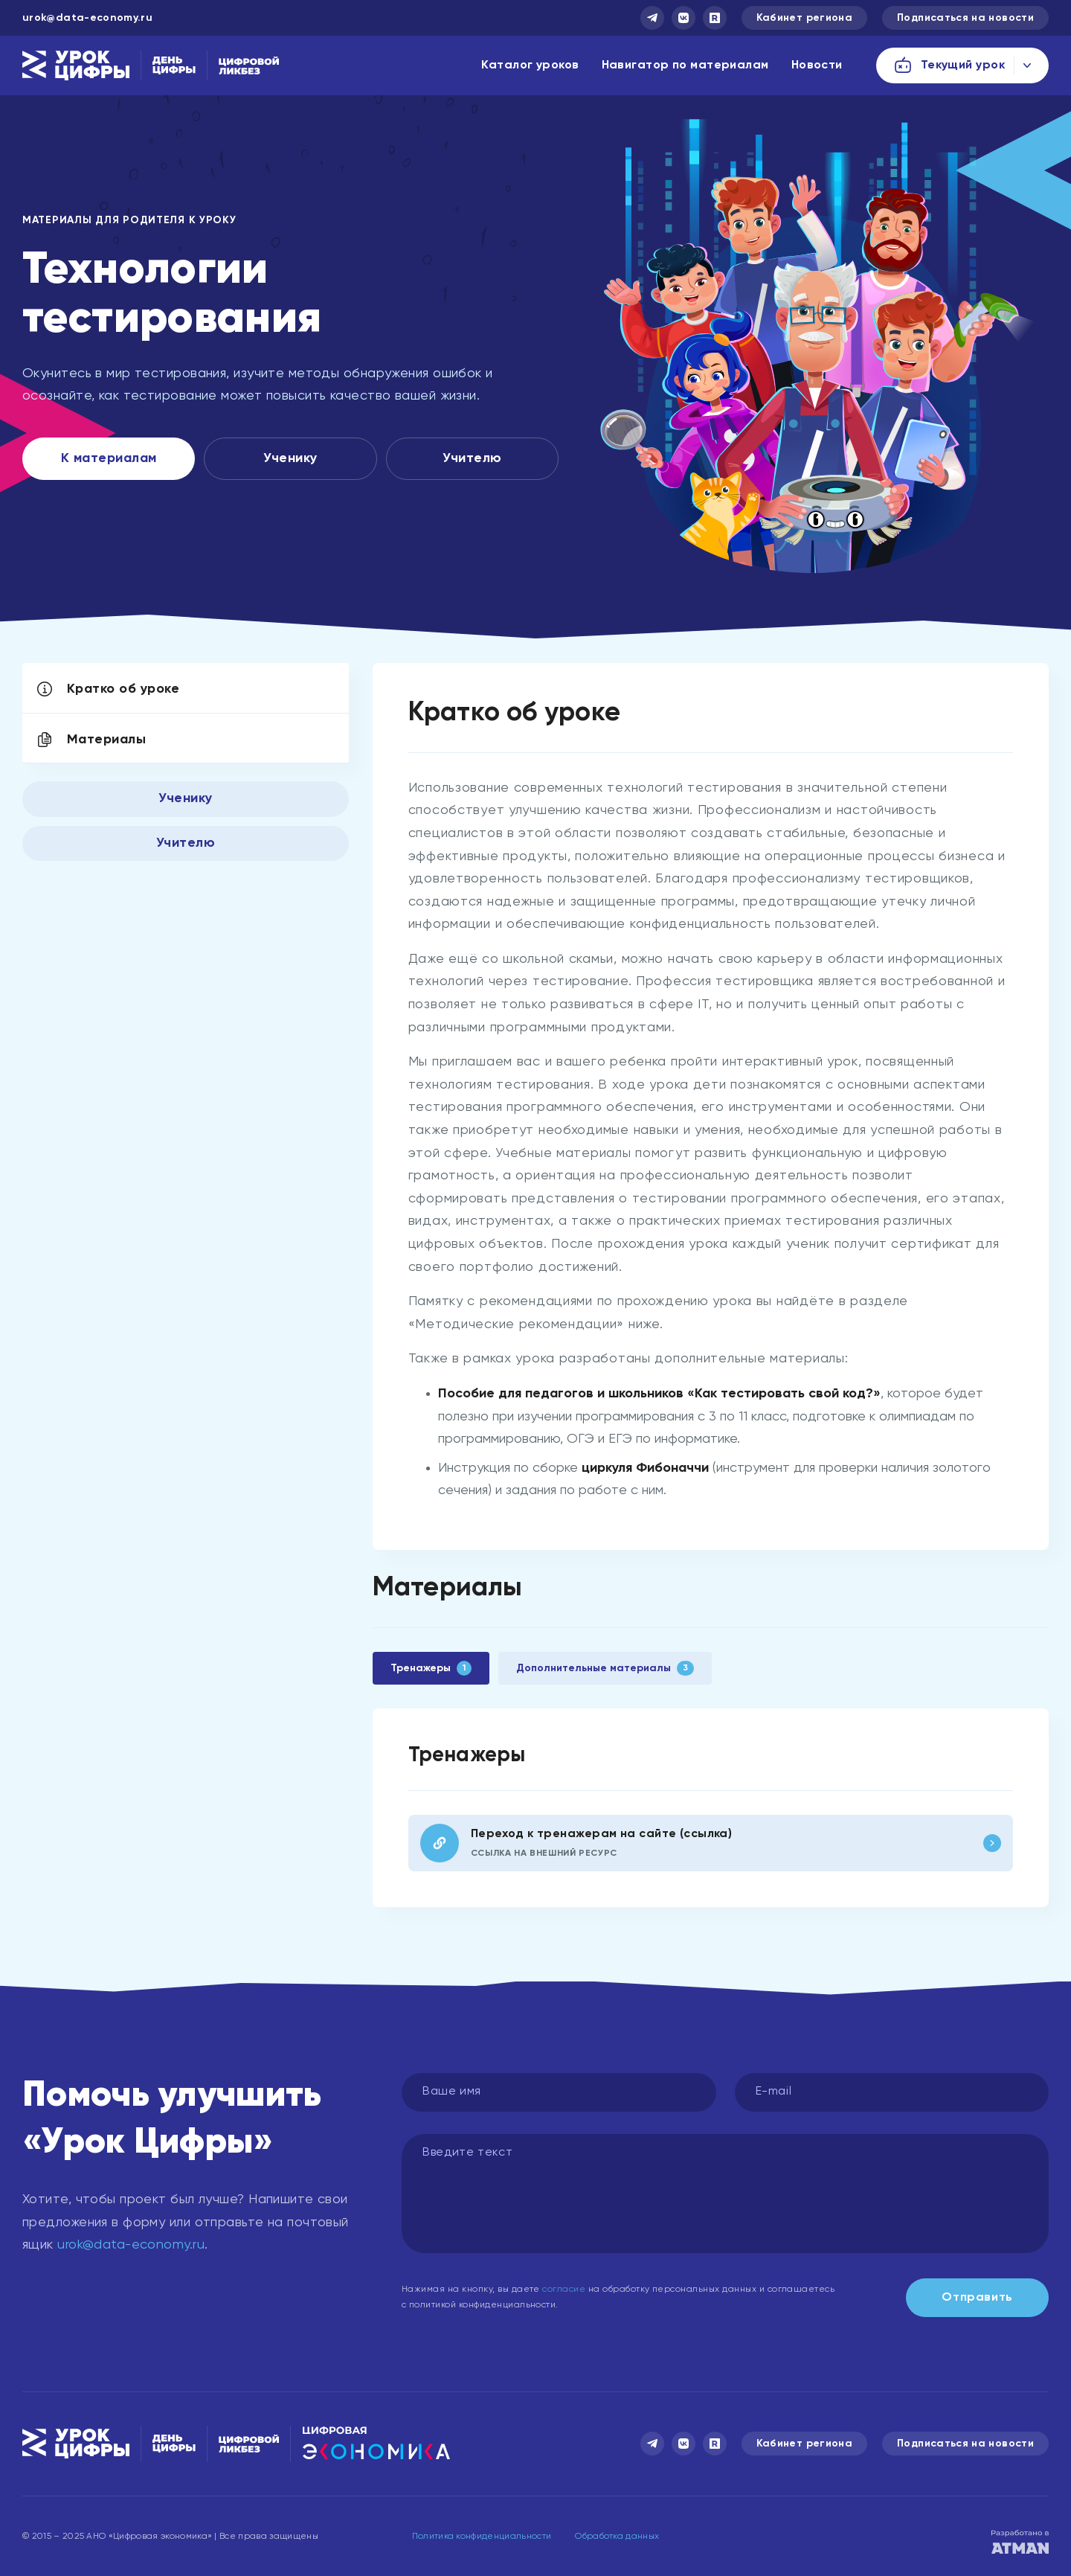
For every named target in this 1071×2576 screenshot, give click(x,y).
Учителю (472, 458)
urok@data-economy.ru (87, 18)
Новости (817, 65)
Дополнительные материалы (605, 1668)
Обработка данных (617, 2536)
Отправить (977, 2298)
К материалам (109, 458)
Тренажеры (431, 1668)
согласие (563, 2289)
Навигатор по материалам (685, 65)
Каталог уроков (530, 65)
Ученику (290, 458)
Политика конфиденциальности (482, 2536)
